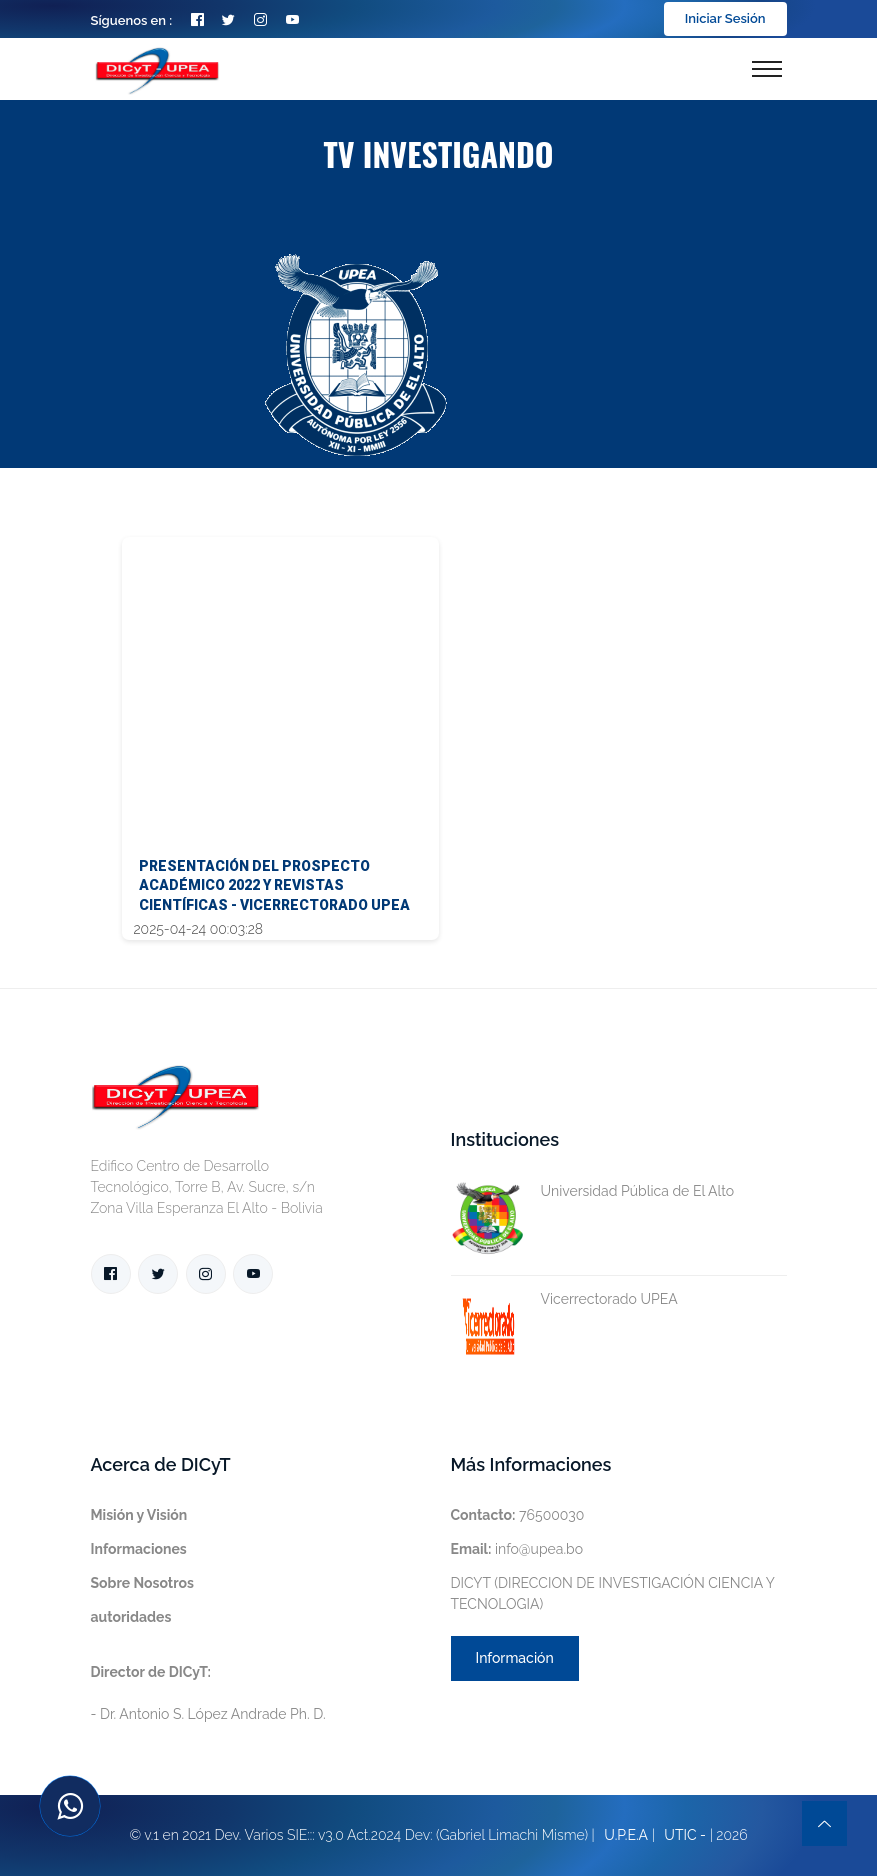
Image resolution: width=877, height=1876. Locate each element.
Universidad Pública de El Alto (593, 1191)
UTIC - (685, 1835)
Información (515, 1658)
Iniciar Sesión (725, 18)
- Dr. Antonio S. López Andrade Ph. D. (208, 1693)
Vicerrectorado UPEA (564, 1299)
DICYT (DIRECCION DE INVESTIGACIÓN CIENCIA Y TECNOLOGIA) (613, 1593)
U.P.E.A (626, 1835)
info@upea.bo (517, 1549)
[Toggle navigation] (767, 69)
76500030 (518, 1515)
